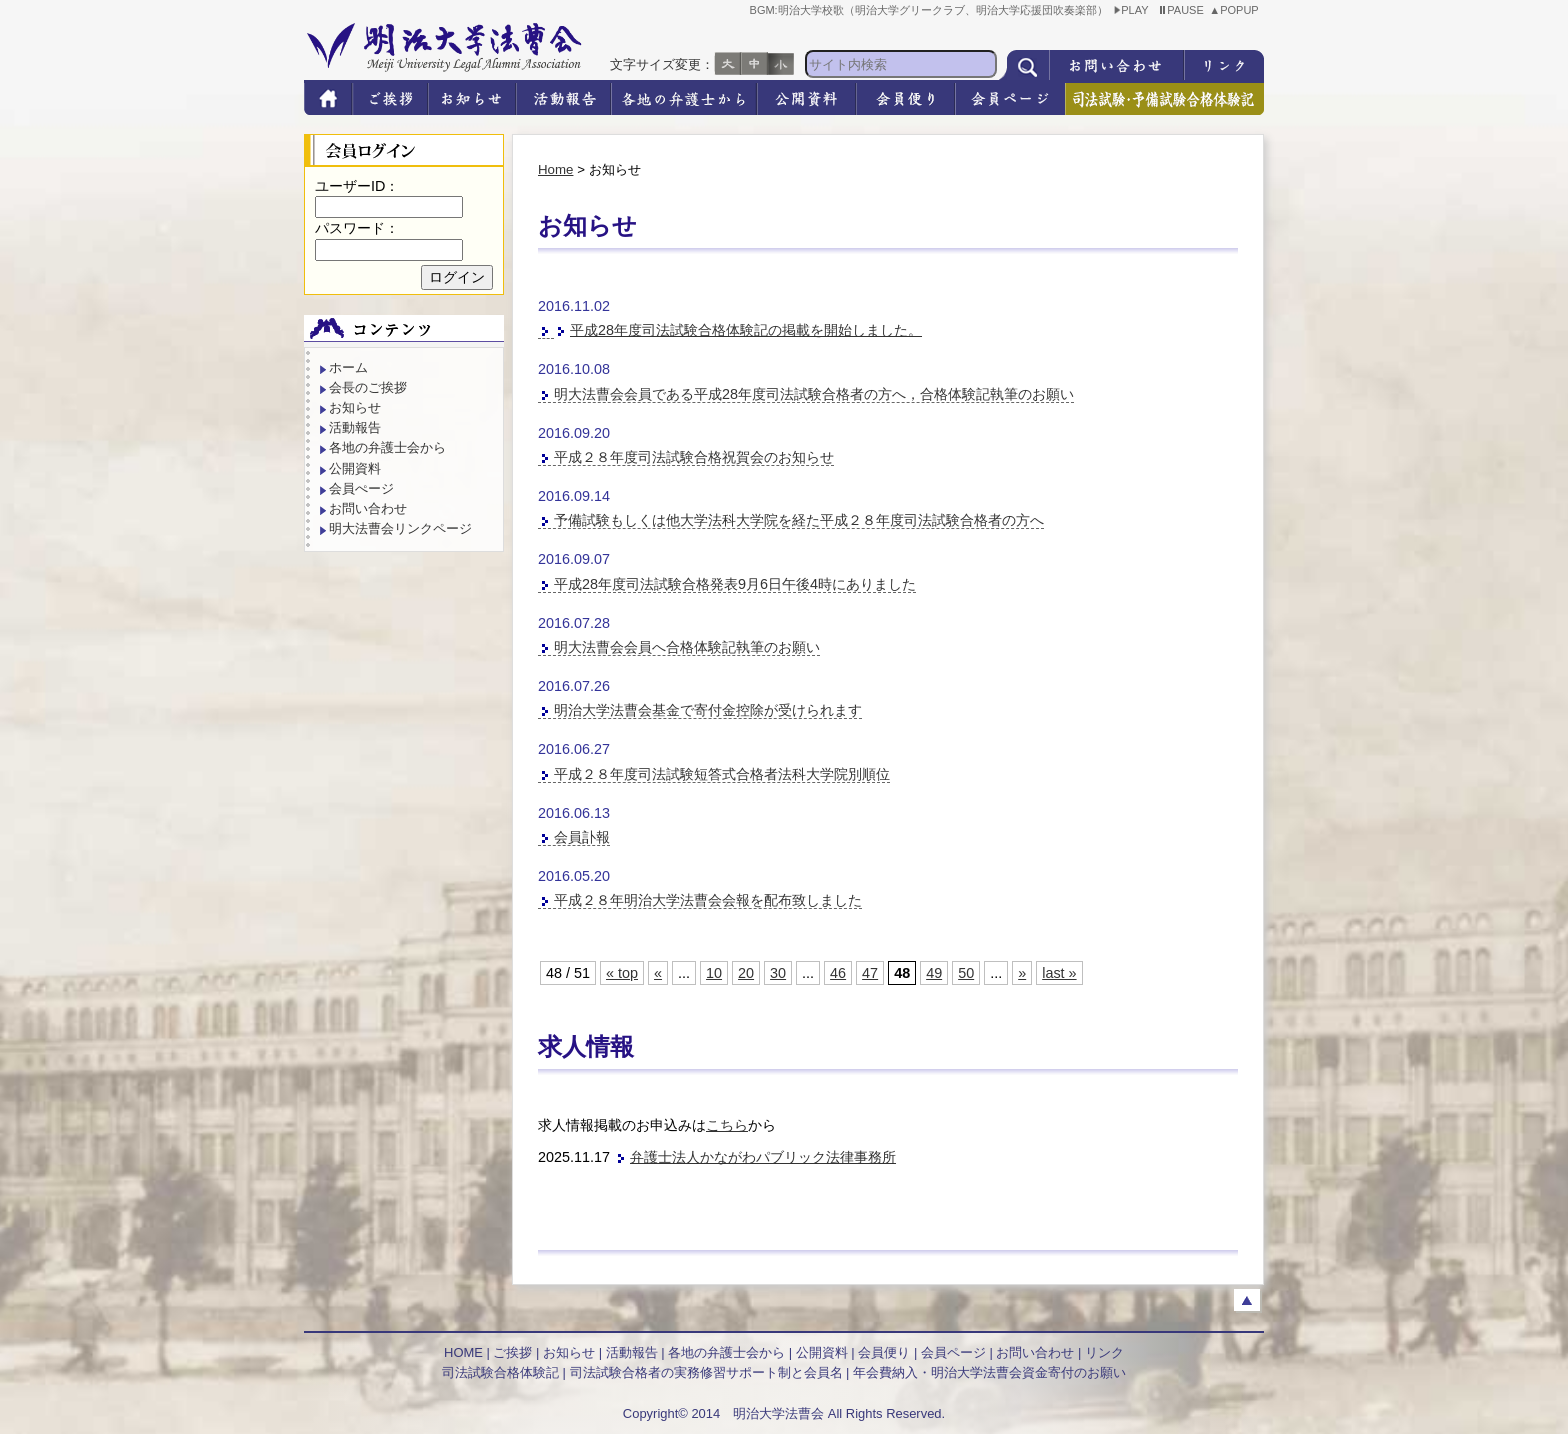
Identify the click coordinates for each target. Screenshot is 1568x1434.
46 (838, 973)
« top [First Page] (622, 973)
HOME (463, 1352)
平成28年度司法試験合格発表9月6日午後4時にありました (735, 584)
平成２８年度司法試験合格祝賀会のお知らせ (694, 457)
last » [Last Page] (1059, 973)
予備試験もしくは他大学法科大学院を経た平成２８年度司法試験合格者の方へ (799, 520)
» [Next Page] (1022, 973)
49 (934, 973)
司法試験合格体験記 (500, 1372)
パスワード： (357, 228)
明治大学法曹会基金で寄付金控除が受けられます (708, 710)
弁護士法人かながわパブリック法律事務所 (763, 1157)
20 (746, 973)
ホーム (348, 367)
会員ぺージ (361, 488)
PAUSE (1181, 10)
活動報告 (355, 427)
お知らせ (355, 407)
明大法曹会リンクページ (400, 528)
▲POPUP (1236, 10)
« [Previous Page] (658, 973)
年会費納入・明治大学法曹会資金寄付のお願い (989, 1372)
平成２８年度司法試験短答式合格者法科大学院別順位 (722, 774)
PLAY (1131, 10)
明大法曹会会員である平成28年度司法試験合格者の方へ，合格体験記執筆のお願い (814, 394)
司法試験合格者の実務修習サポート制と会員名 (706, 1372)
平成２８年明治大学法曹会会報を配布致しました (708, 900)
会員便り (884, 1352)
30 (778, 973)
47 (870, 973)
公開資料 (355, 468)
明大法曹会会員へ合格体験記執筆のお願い (687, 647)
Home (555, 169)
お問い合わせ (368, 508)
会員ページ (953, 1352)
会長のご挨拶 (368, 387)
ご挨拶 (512, 1352)
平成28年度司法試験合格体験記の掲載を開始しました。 (746, 330)
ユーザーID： (357, 186)
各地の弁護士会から (387, 447)
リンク (1104, 1352)
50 (966, 973)
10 (714, 973)
